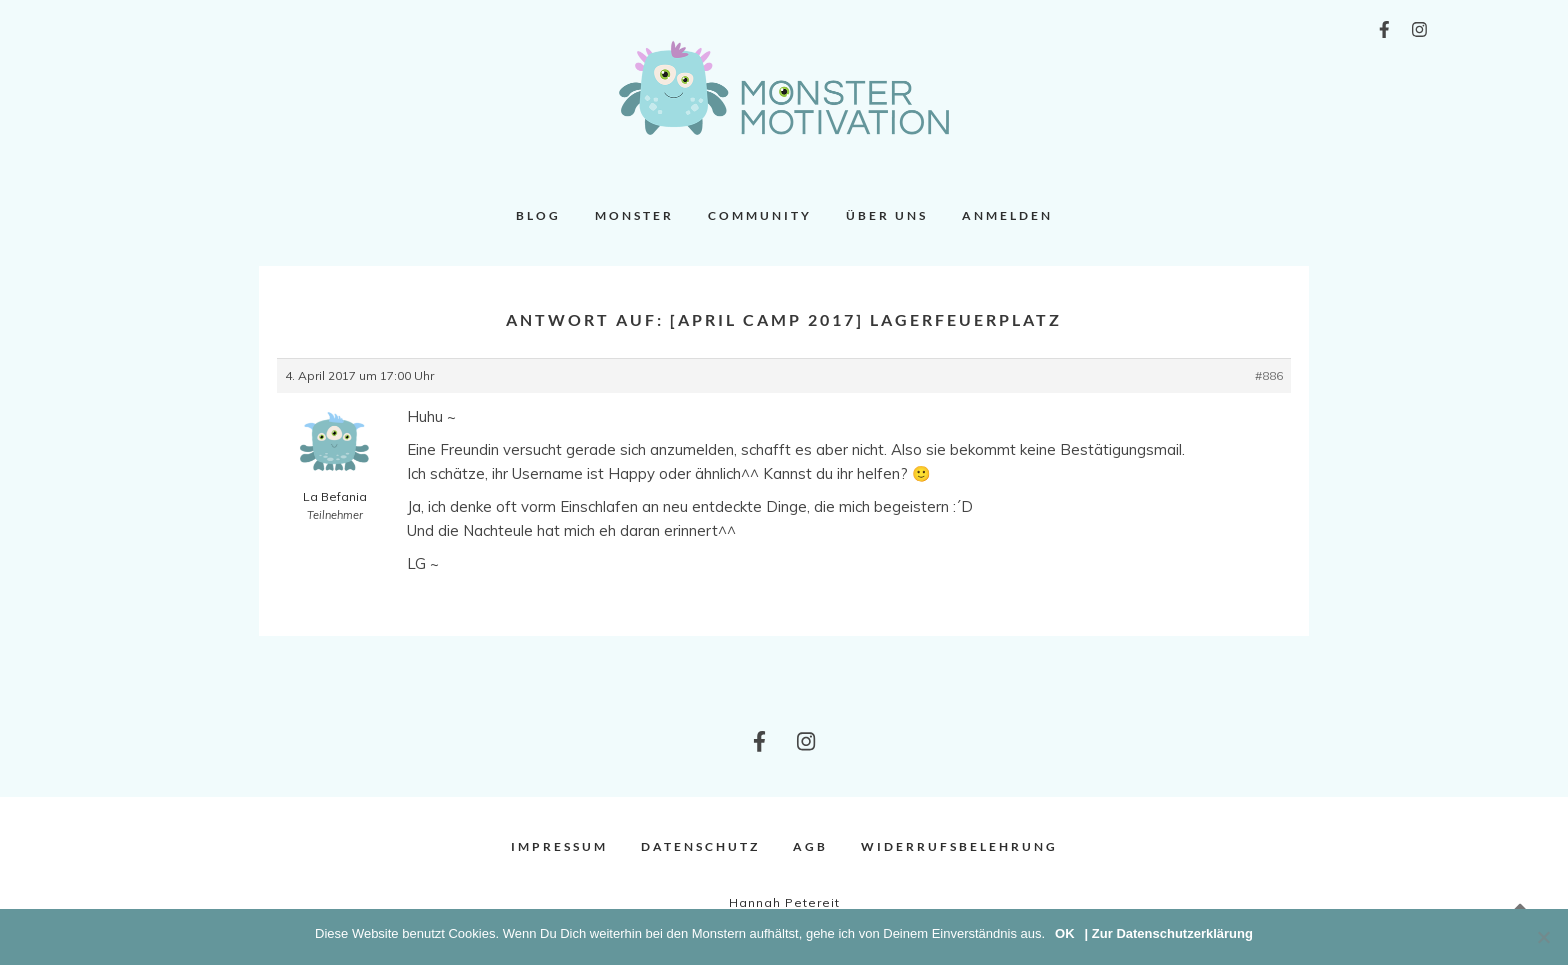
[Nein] (1543, 937)
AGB (810, 846)
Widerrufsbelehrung (959, 846)
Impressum (559, 846)
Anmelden (1007, 215)
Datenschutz (700, 846)
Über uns (887, 215)
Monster (634, 215)
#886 (1269, 375)
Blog (538, 215)
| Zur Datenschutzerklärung (1169, 933)
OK (1065, 933)
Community (760, 215)
